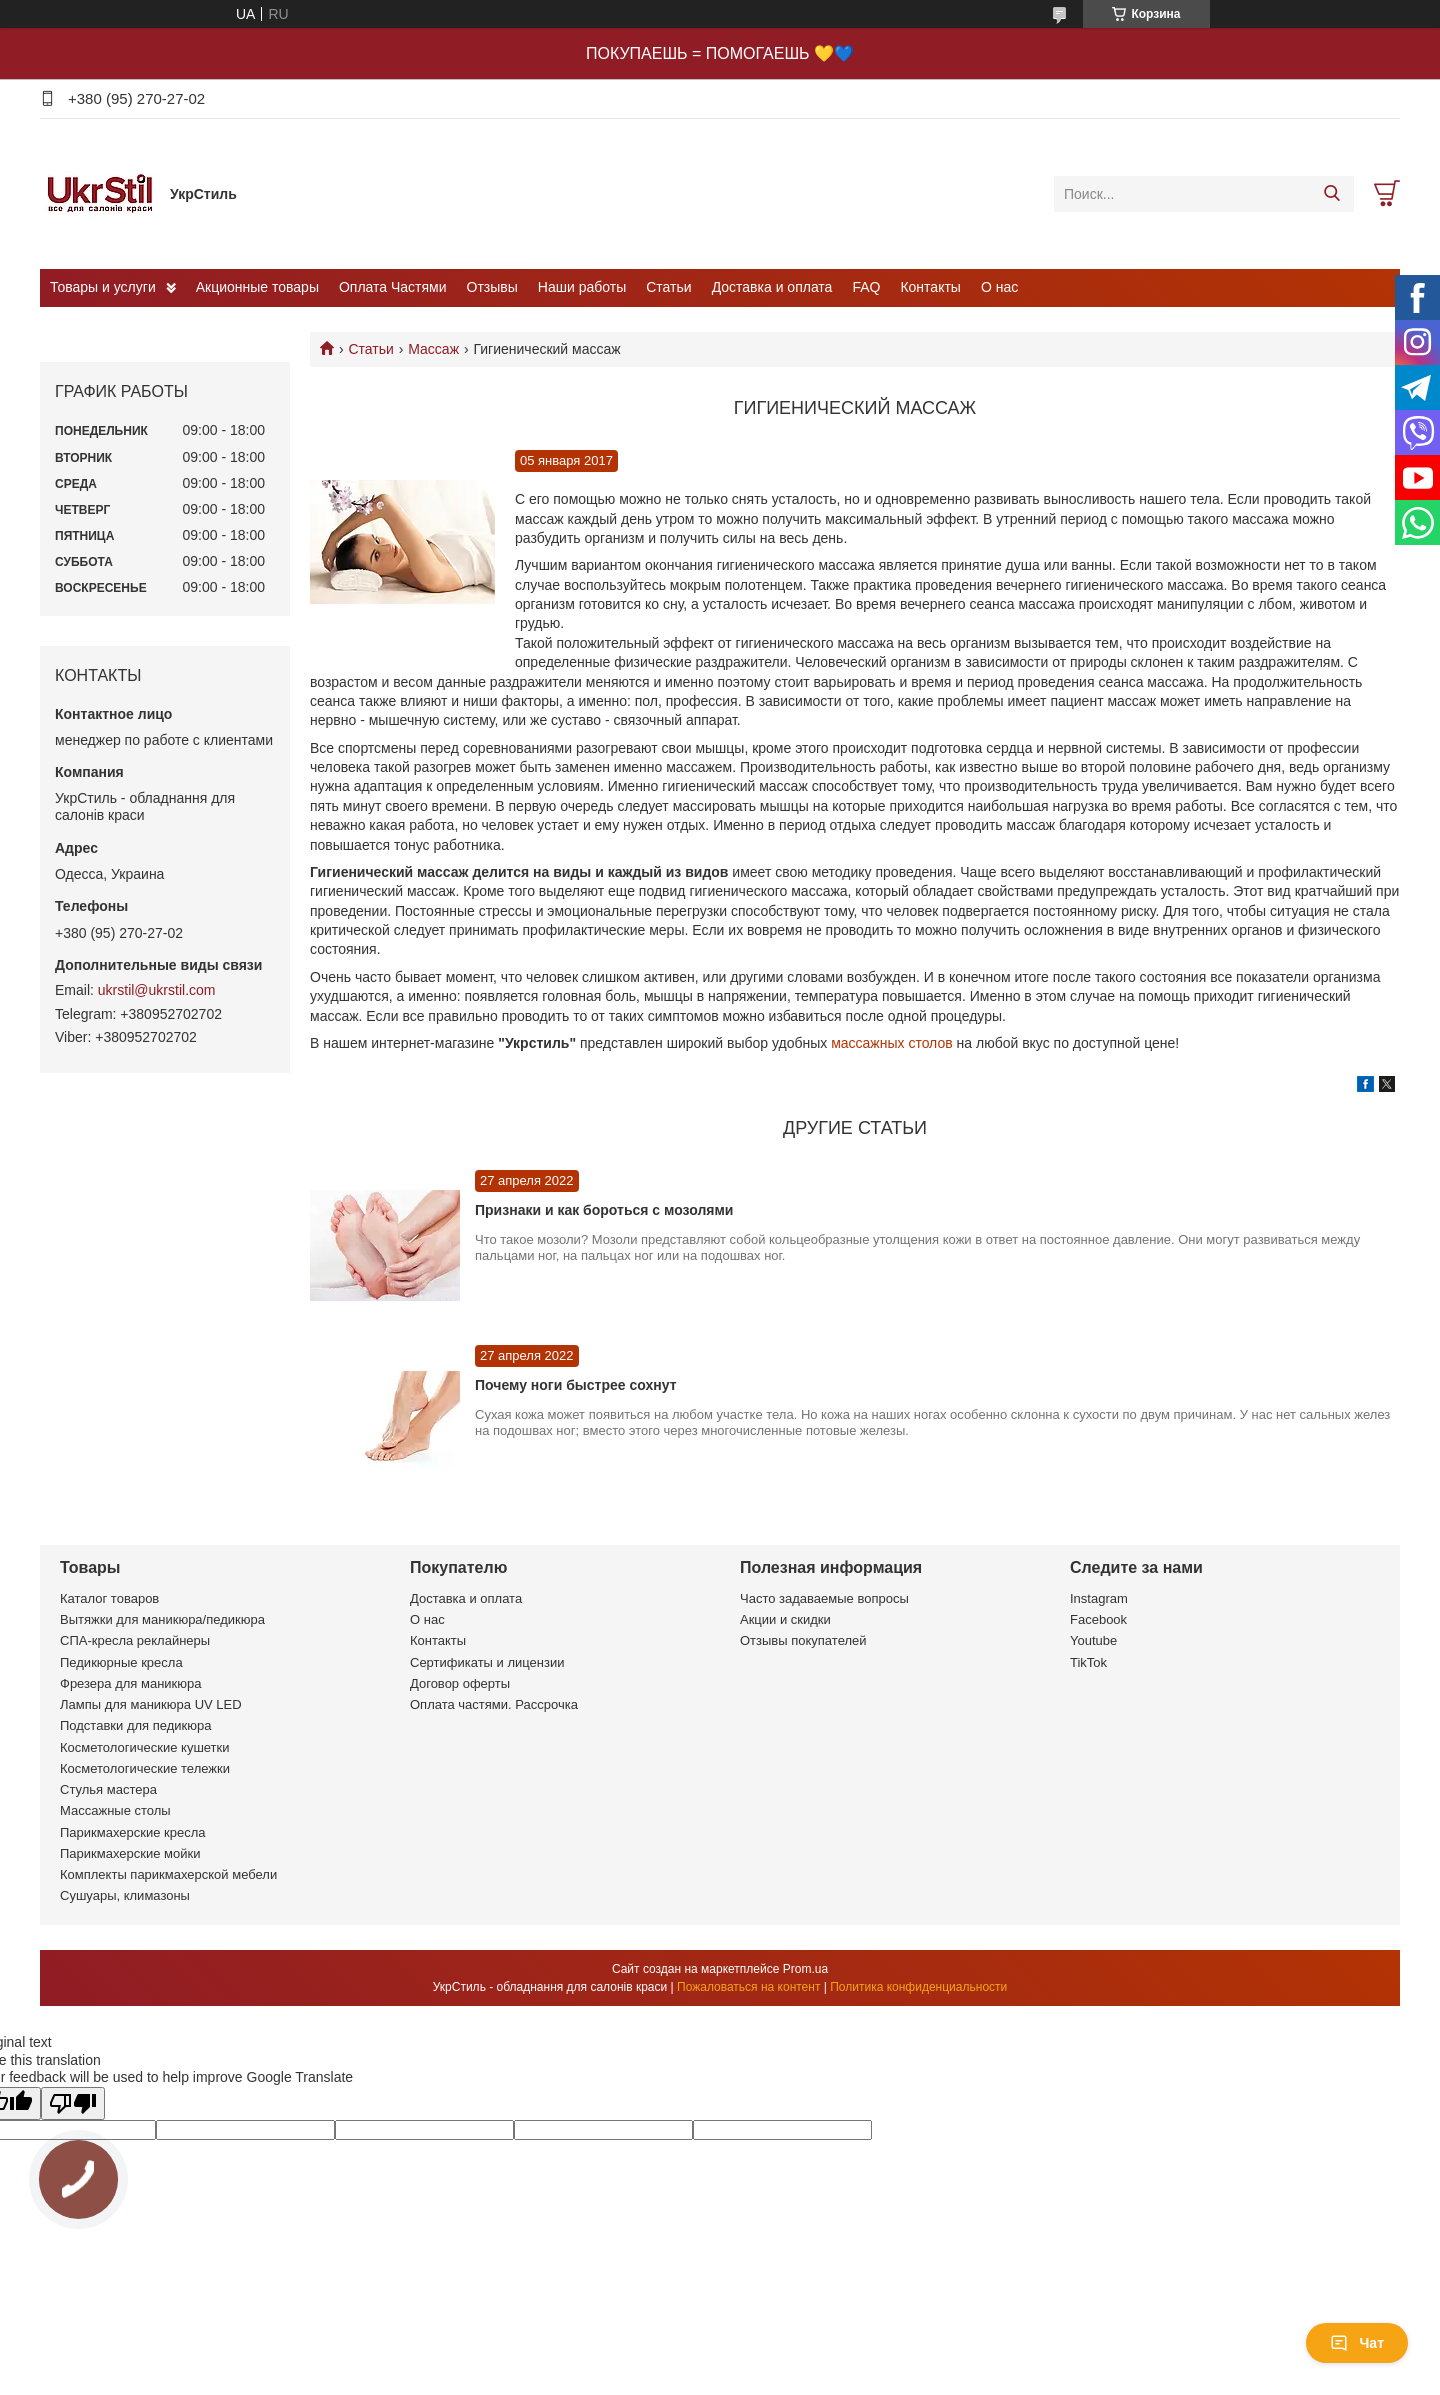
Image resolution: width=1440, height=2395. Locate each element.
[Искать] (1331, 194)
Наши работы (582, 287)
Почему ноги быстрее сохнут (575, 1385)
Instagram (1099, 1598)
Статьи (668, 287)
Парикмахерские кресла (133, 1832)
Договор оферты (460, 1683)
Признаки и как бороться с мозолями (604, 1210)
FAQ (866, 287)
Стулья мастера (108, 1789)
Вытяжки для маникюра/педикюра (162, 1619)
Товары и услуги (103, 287)
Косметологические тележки (145, 1768)
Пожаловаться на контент (748, 1987)
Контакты (930, 287)
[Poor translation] (73, 2103)
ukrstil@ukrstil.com (157, 990)
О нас (999, 287)
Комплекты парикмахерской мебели (168, 1874)
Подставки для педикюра (135, 1725)
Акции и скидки (785, 1619)
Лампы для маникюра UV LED (151, 1704)
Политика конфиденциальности (918, 1987)
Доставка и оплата (772, 287)
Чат (1357, 2343)
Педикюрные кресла (121, 1662)
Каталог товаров (109, 1598)
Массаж (433, 349)
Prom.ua (805, 1969)
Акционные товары (257, 287)
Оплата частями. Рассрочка (494, 1704)
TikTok (1088, 1662)
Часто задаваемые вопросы (824, 1598)
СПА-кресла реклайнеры (135, 1640)
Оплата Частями (393, 287)
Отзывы (492, 287)
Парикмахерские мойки (130, 1853)
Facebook (1098, 1619)
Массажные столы (115, 1810)
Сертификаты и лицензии (487, 1662)
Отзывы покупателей (803, 1640)
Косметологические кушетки (145, 1747)
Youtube (1093, 1640)
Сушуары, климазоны (125, 1895)
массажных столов (893, 1043)
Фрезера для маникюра (131, 1683)
